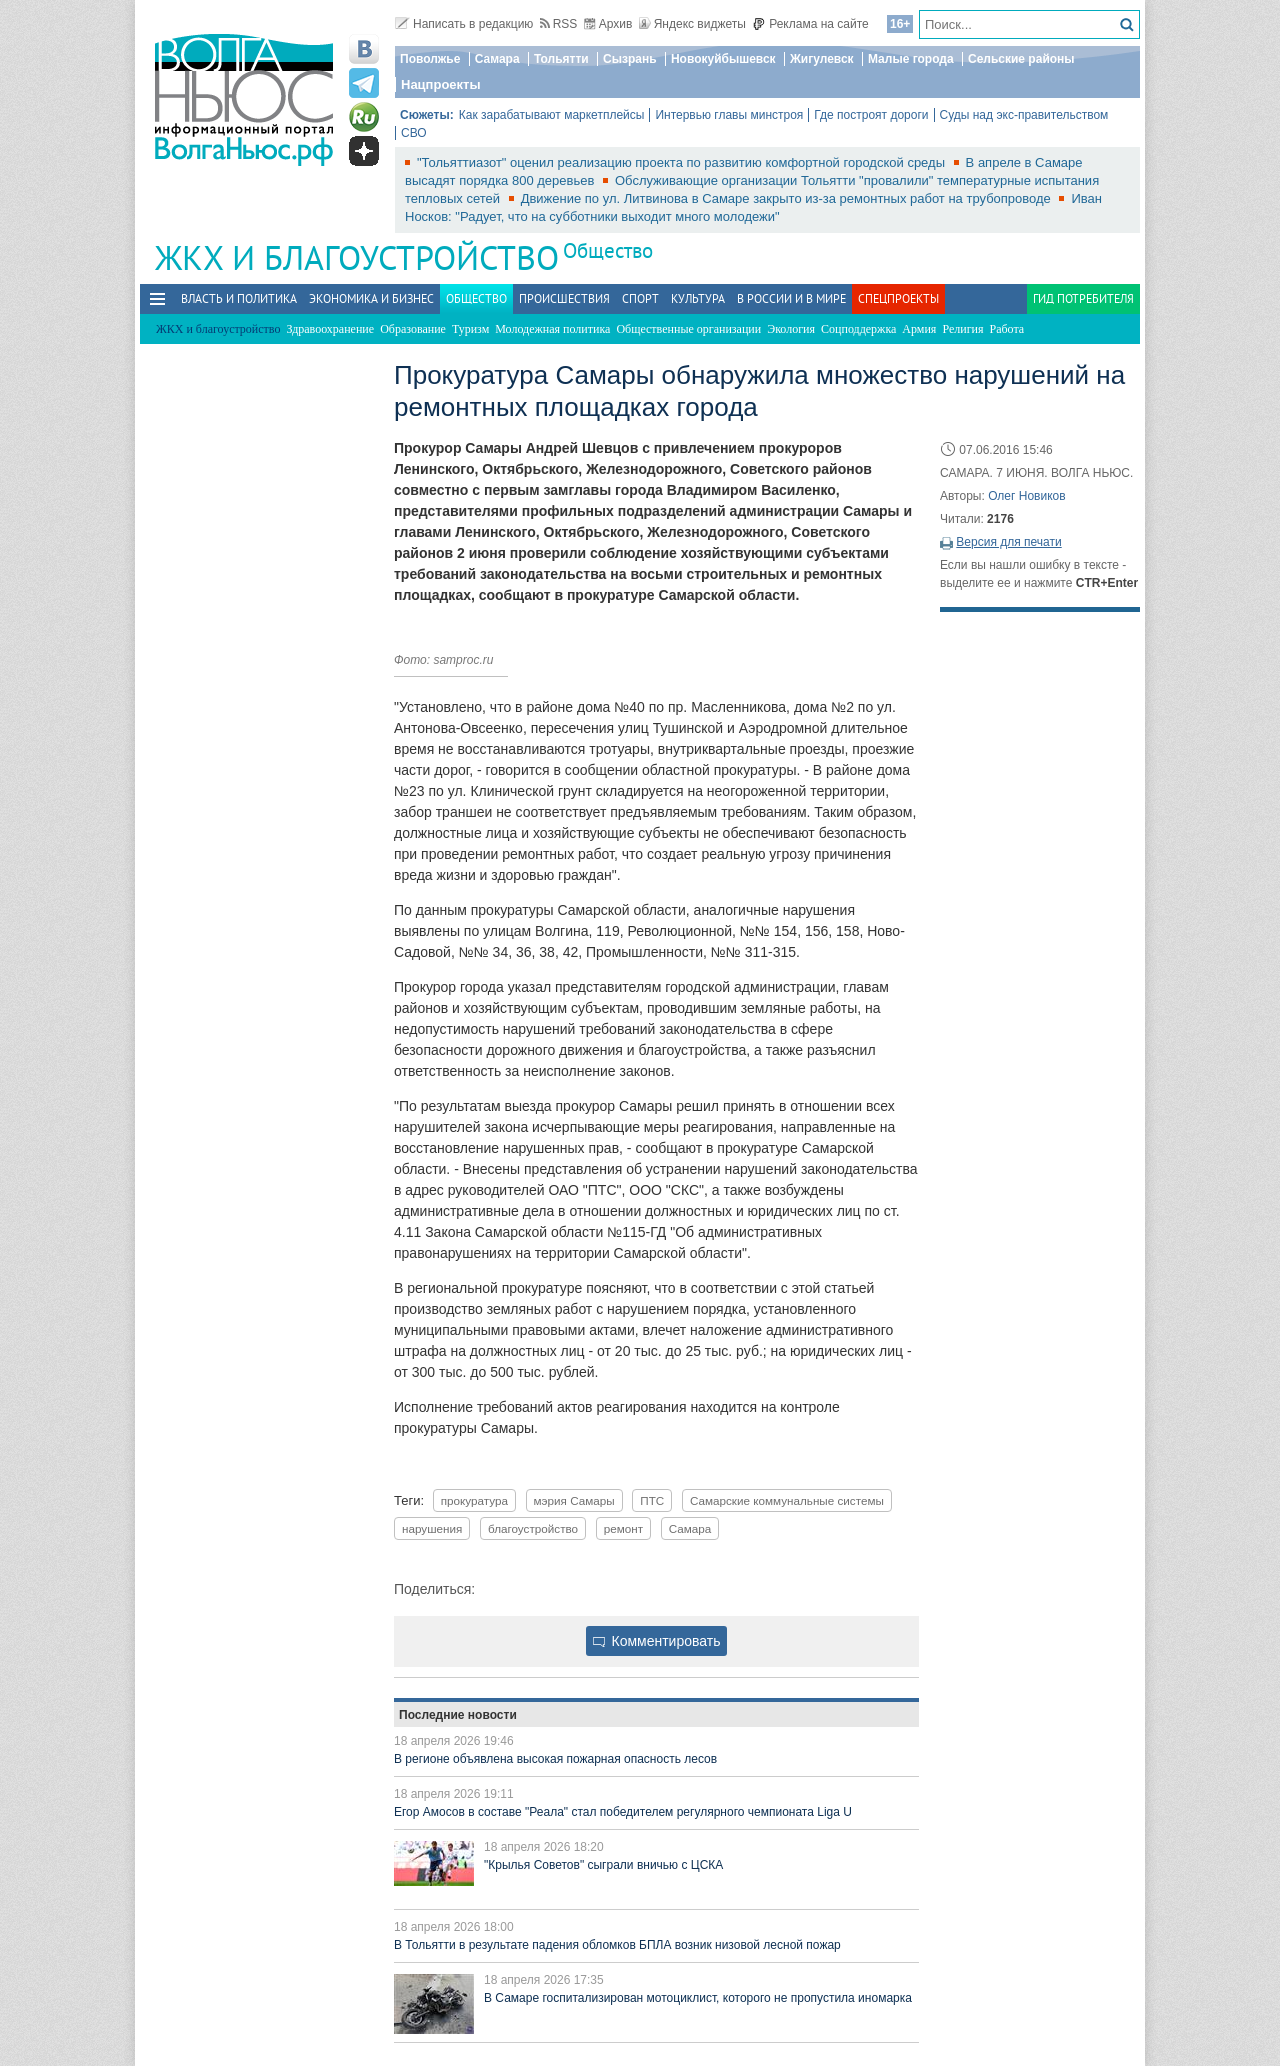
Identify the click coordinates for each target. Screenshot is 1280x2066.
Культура (698, 298)
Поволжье (430, 59)
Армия (919, 329)
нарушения (432, 1528)
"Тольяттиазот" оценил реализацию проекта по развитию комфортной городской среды (683, 162)
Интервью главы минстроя (729, 115)
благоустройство (533, 1528)
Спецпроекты (898, 298)
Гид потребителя (1083, 298)
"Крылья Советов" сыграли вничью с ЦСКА (603, 1865)
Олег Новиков (1026, 496)
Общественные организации (688, 329)
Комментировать (657, 1641)
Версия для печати (1008, 542)
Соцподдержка (858, 329)
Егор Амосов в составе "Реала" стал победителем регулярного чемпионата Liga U (623, 1812)
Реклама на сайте (810, 24)
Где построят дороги (871, 115)
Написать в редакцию (464, 24)
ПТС (652, 1500)
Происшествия (564, 298)
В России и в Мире (791, 298)
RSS (559, 24)
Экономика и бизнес (371, 298)
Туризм (470, 329)
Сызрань (630, 59)
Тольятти (561, 59)
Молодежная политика (552, 329)
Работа (1007, 329)
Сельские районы (1021, 59)
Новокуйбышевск (723, 59)
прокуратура (474, 1500)
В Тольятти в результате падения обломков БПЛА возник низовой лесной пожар (617, 1945)
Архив (608, 24)
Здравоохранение (330, 329)
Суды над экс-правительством (1024, 115)
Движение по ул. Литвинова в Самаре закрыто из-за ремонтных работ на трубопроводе (788, 198)
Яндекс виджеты (692, 24)
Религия (962, 329)
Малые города (911, 59)
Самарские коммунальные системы (787, 1500)
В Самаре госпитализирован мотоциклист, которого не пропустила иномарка (698, 1998)
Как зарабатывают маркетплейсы (552, 115)
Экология (791, 329)
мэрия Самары (574, 1500)
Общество (608, 250)
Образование (413, 329)
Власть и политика (239, 298)
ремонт (623, 1528)
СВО (414, 133)
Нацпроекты (441, 84)
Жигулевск (822, 59)
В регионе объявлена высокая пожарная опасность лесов (555, 1759)
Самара (497, 59)
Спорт (640, 298)
